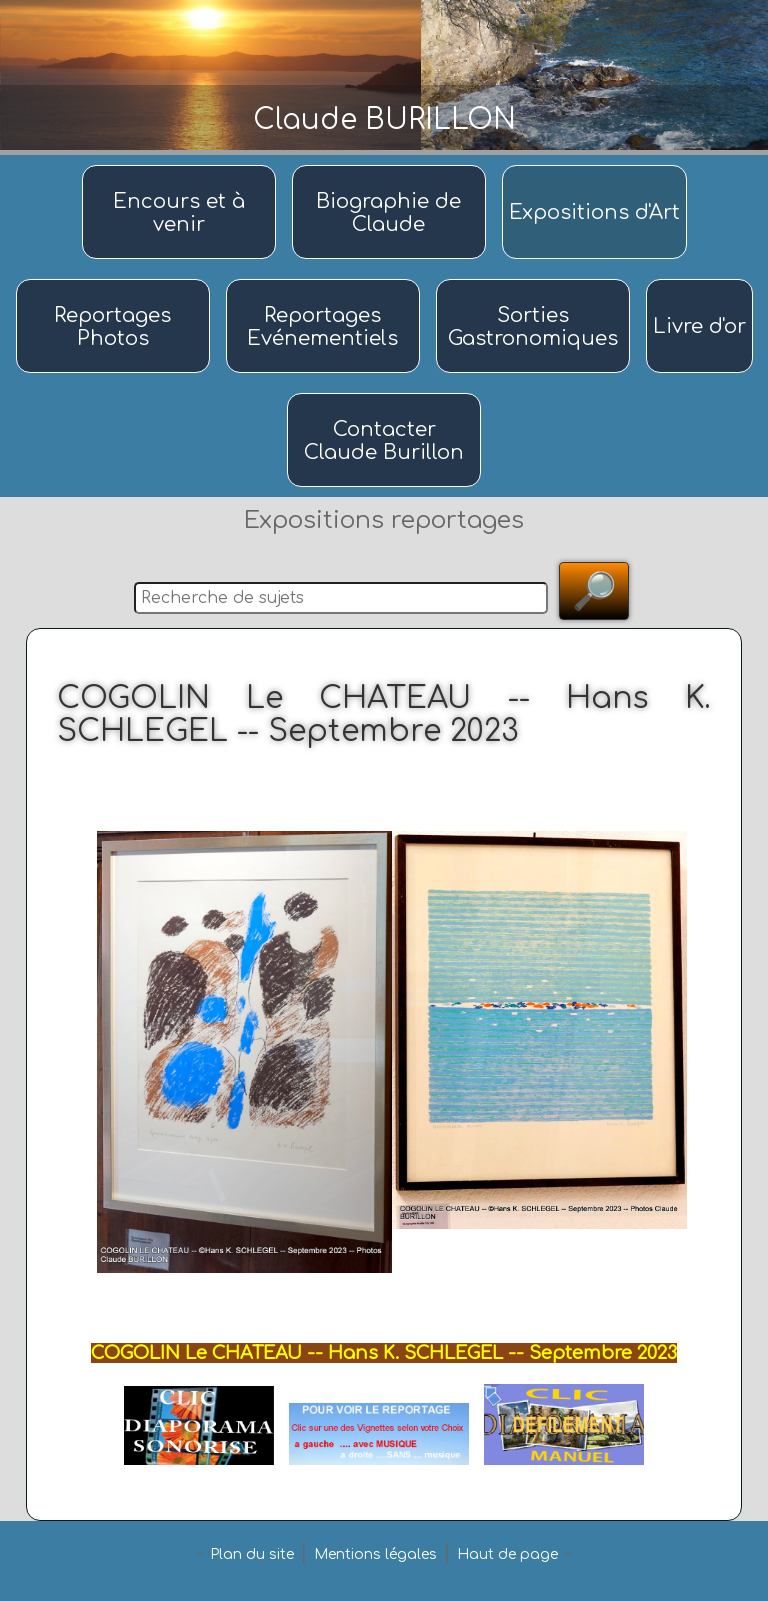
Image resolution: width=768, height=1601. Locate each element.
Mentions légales (375, 1554)
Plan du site (252, 1554)
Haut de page (507, 1554)
